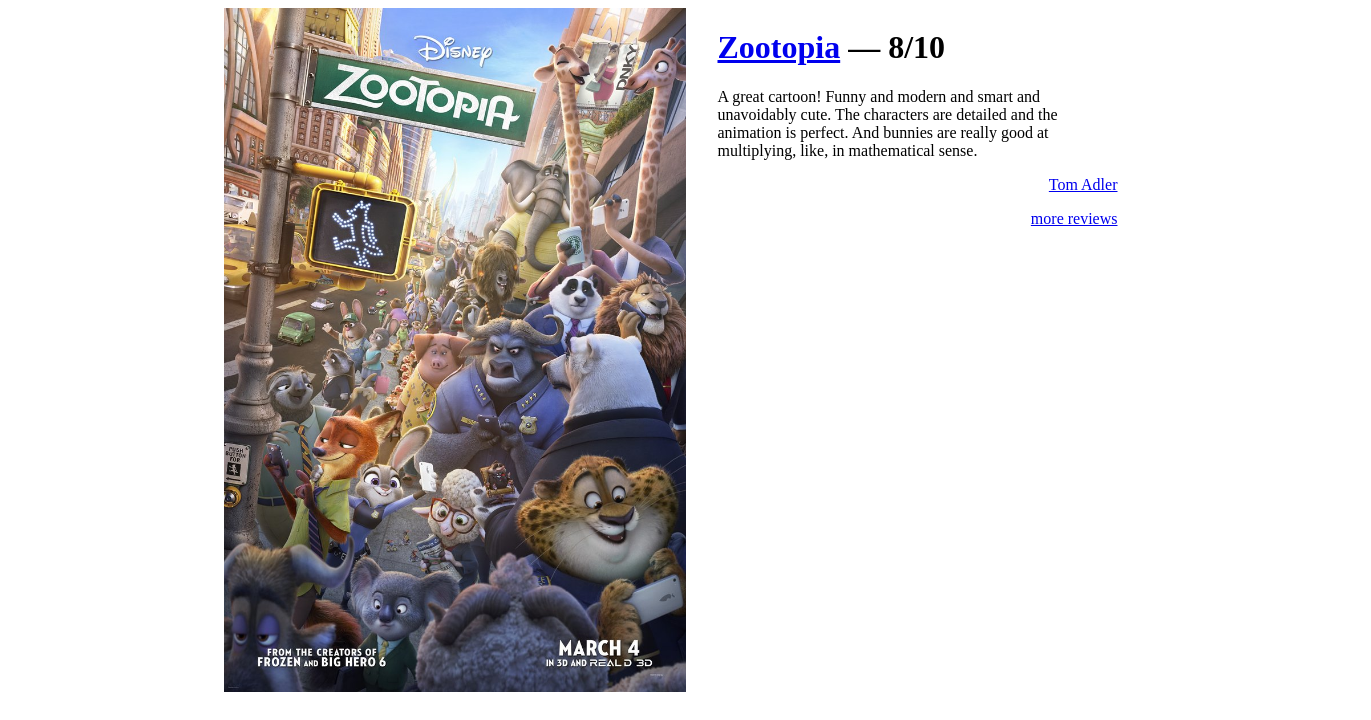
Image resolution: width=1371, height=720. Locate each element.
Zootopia (779, 47)
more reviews (1074, 218)
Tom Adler (1083, 184)
